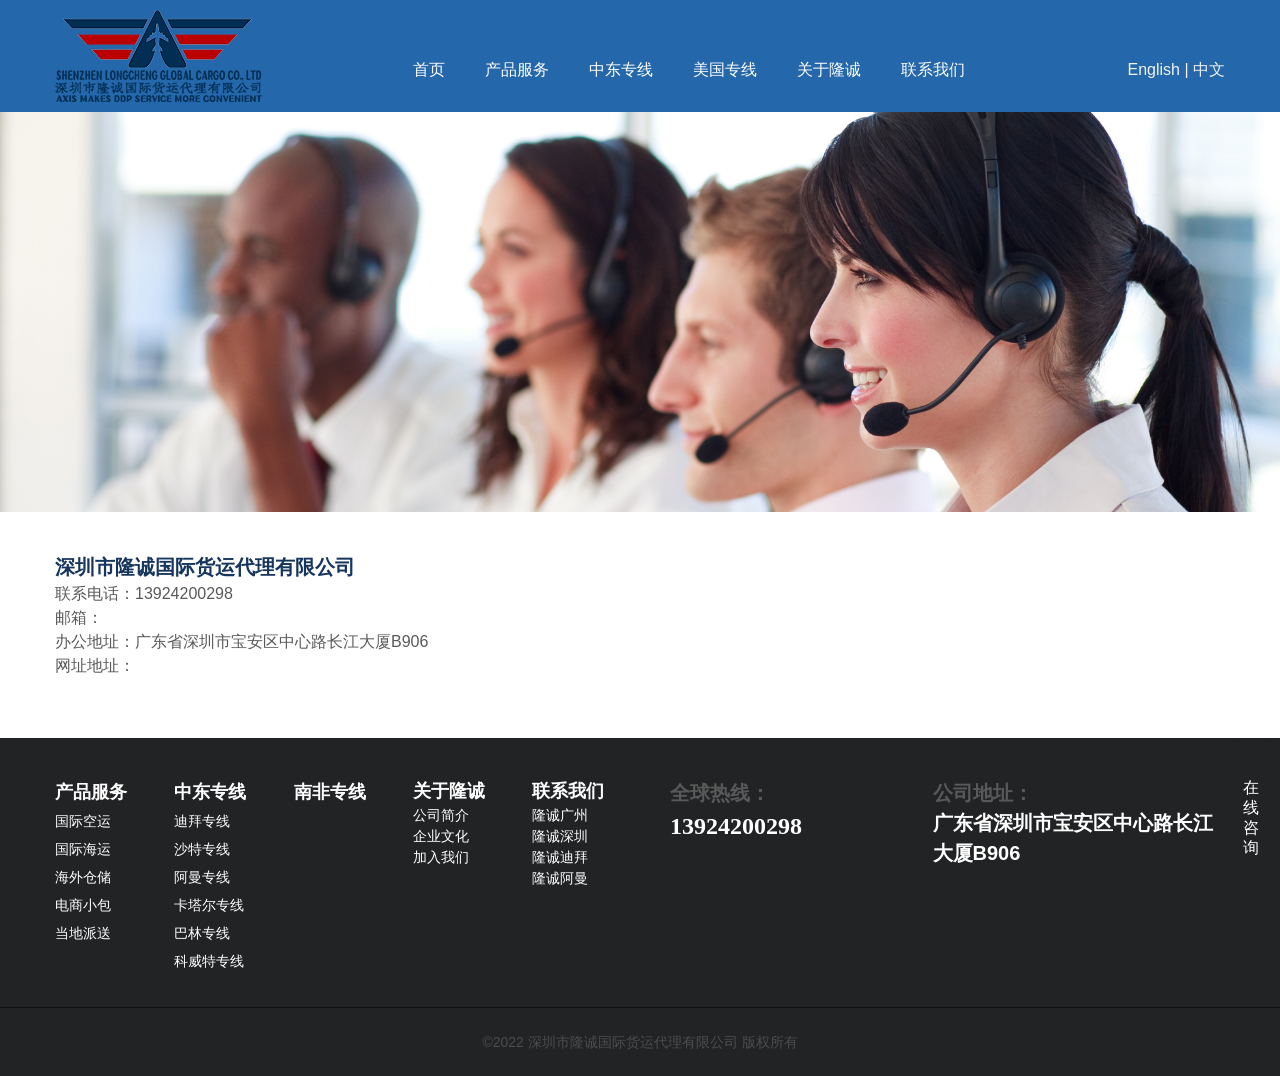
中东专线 (621, 69)
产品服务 (517, 69)
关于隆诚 (829, 69)
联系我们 (933, 69)
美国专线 (725, 69)
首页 (429, 69)
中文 (1209, 69)
